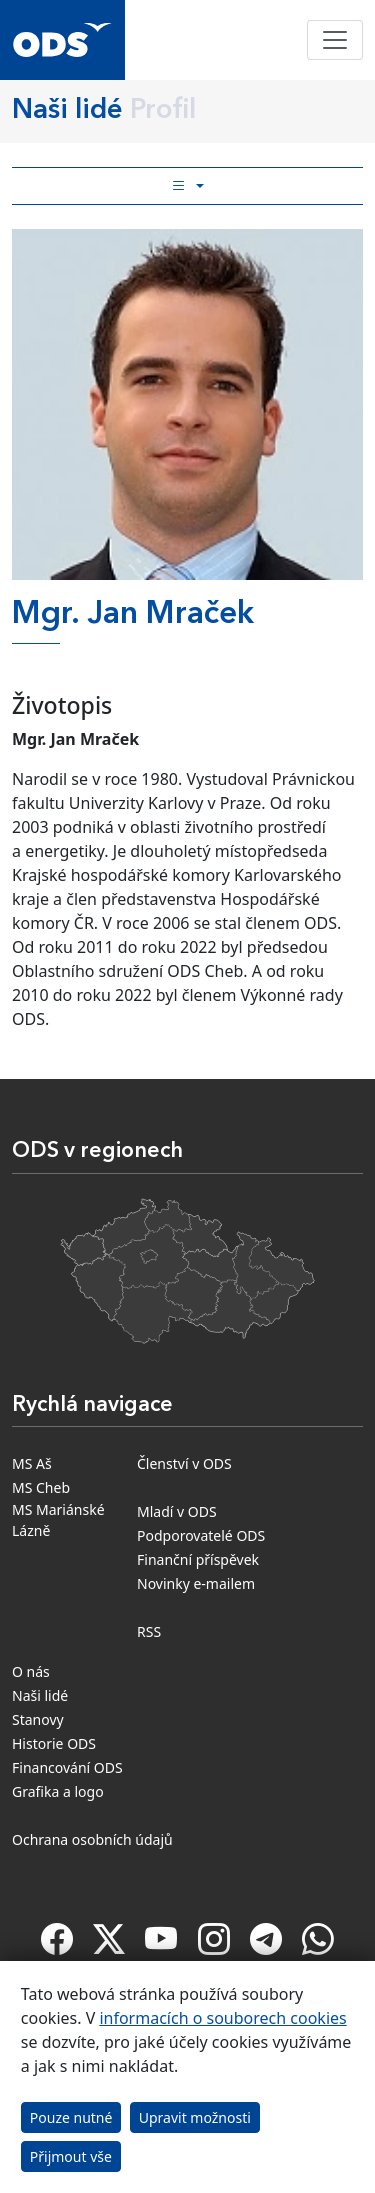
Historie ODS (54, 1743)
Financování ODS (67, 1767)
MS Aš (32, 1463)
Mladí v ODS (177, 1511)
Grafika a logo (58, 1791)
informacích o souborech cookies (222, 2018)
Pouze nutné (71, 2117)
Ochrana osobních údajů (92, 1839)
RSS (149, 1631)
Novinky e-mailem (196, 1583)
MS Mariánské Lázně (58, 1520)
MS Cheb (41, 1487)
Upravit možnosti (195, 2117)
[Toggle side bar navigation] (187, 186)
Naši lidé (40, 1695)
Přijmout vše (71, 2156)
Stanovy (38, 1719)
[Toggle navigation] (335, 40)
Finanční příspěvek (198, 1559)
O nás (31, 1671)
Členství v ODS (184, 1463)
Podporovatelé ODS (201, 1535)
